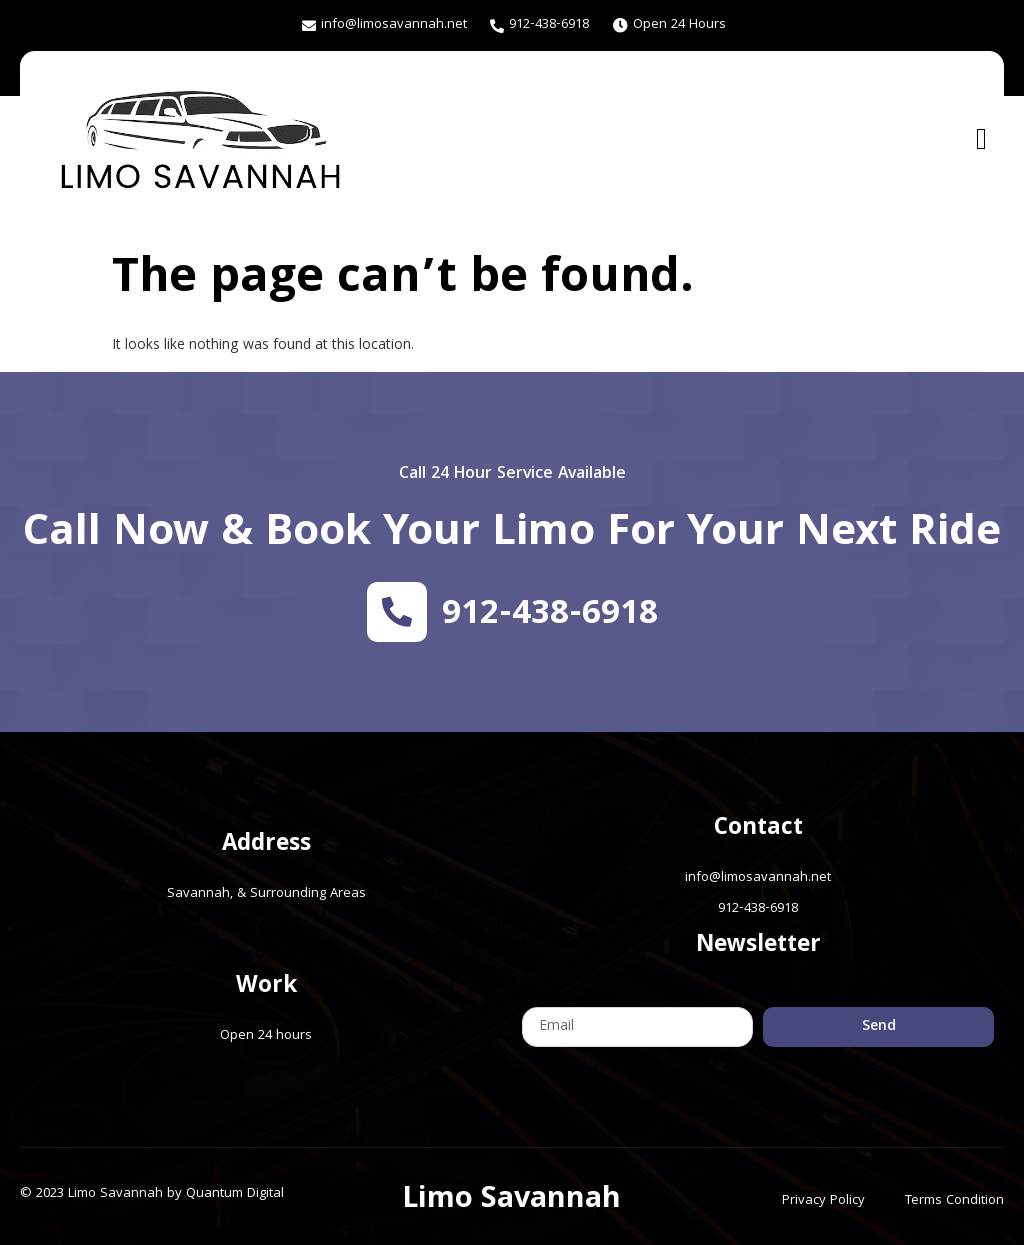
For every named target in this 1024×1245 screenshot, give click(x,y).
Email (541, 996)
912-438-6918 (550, 616)
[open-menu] (981, 138)
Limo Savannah (511, 1201)
